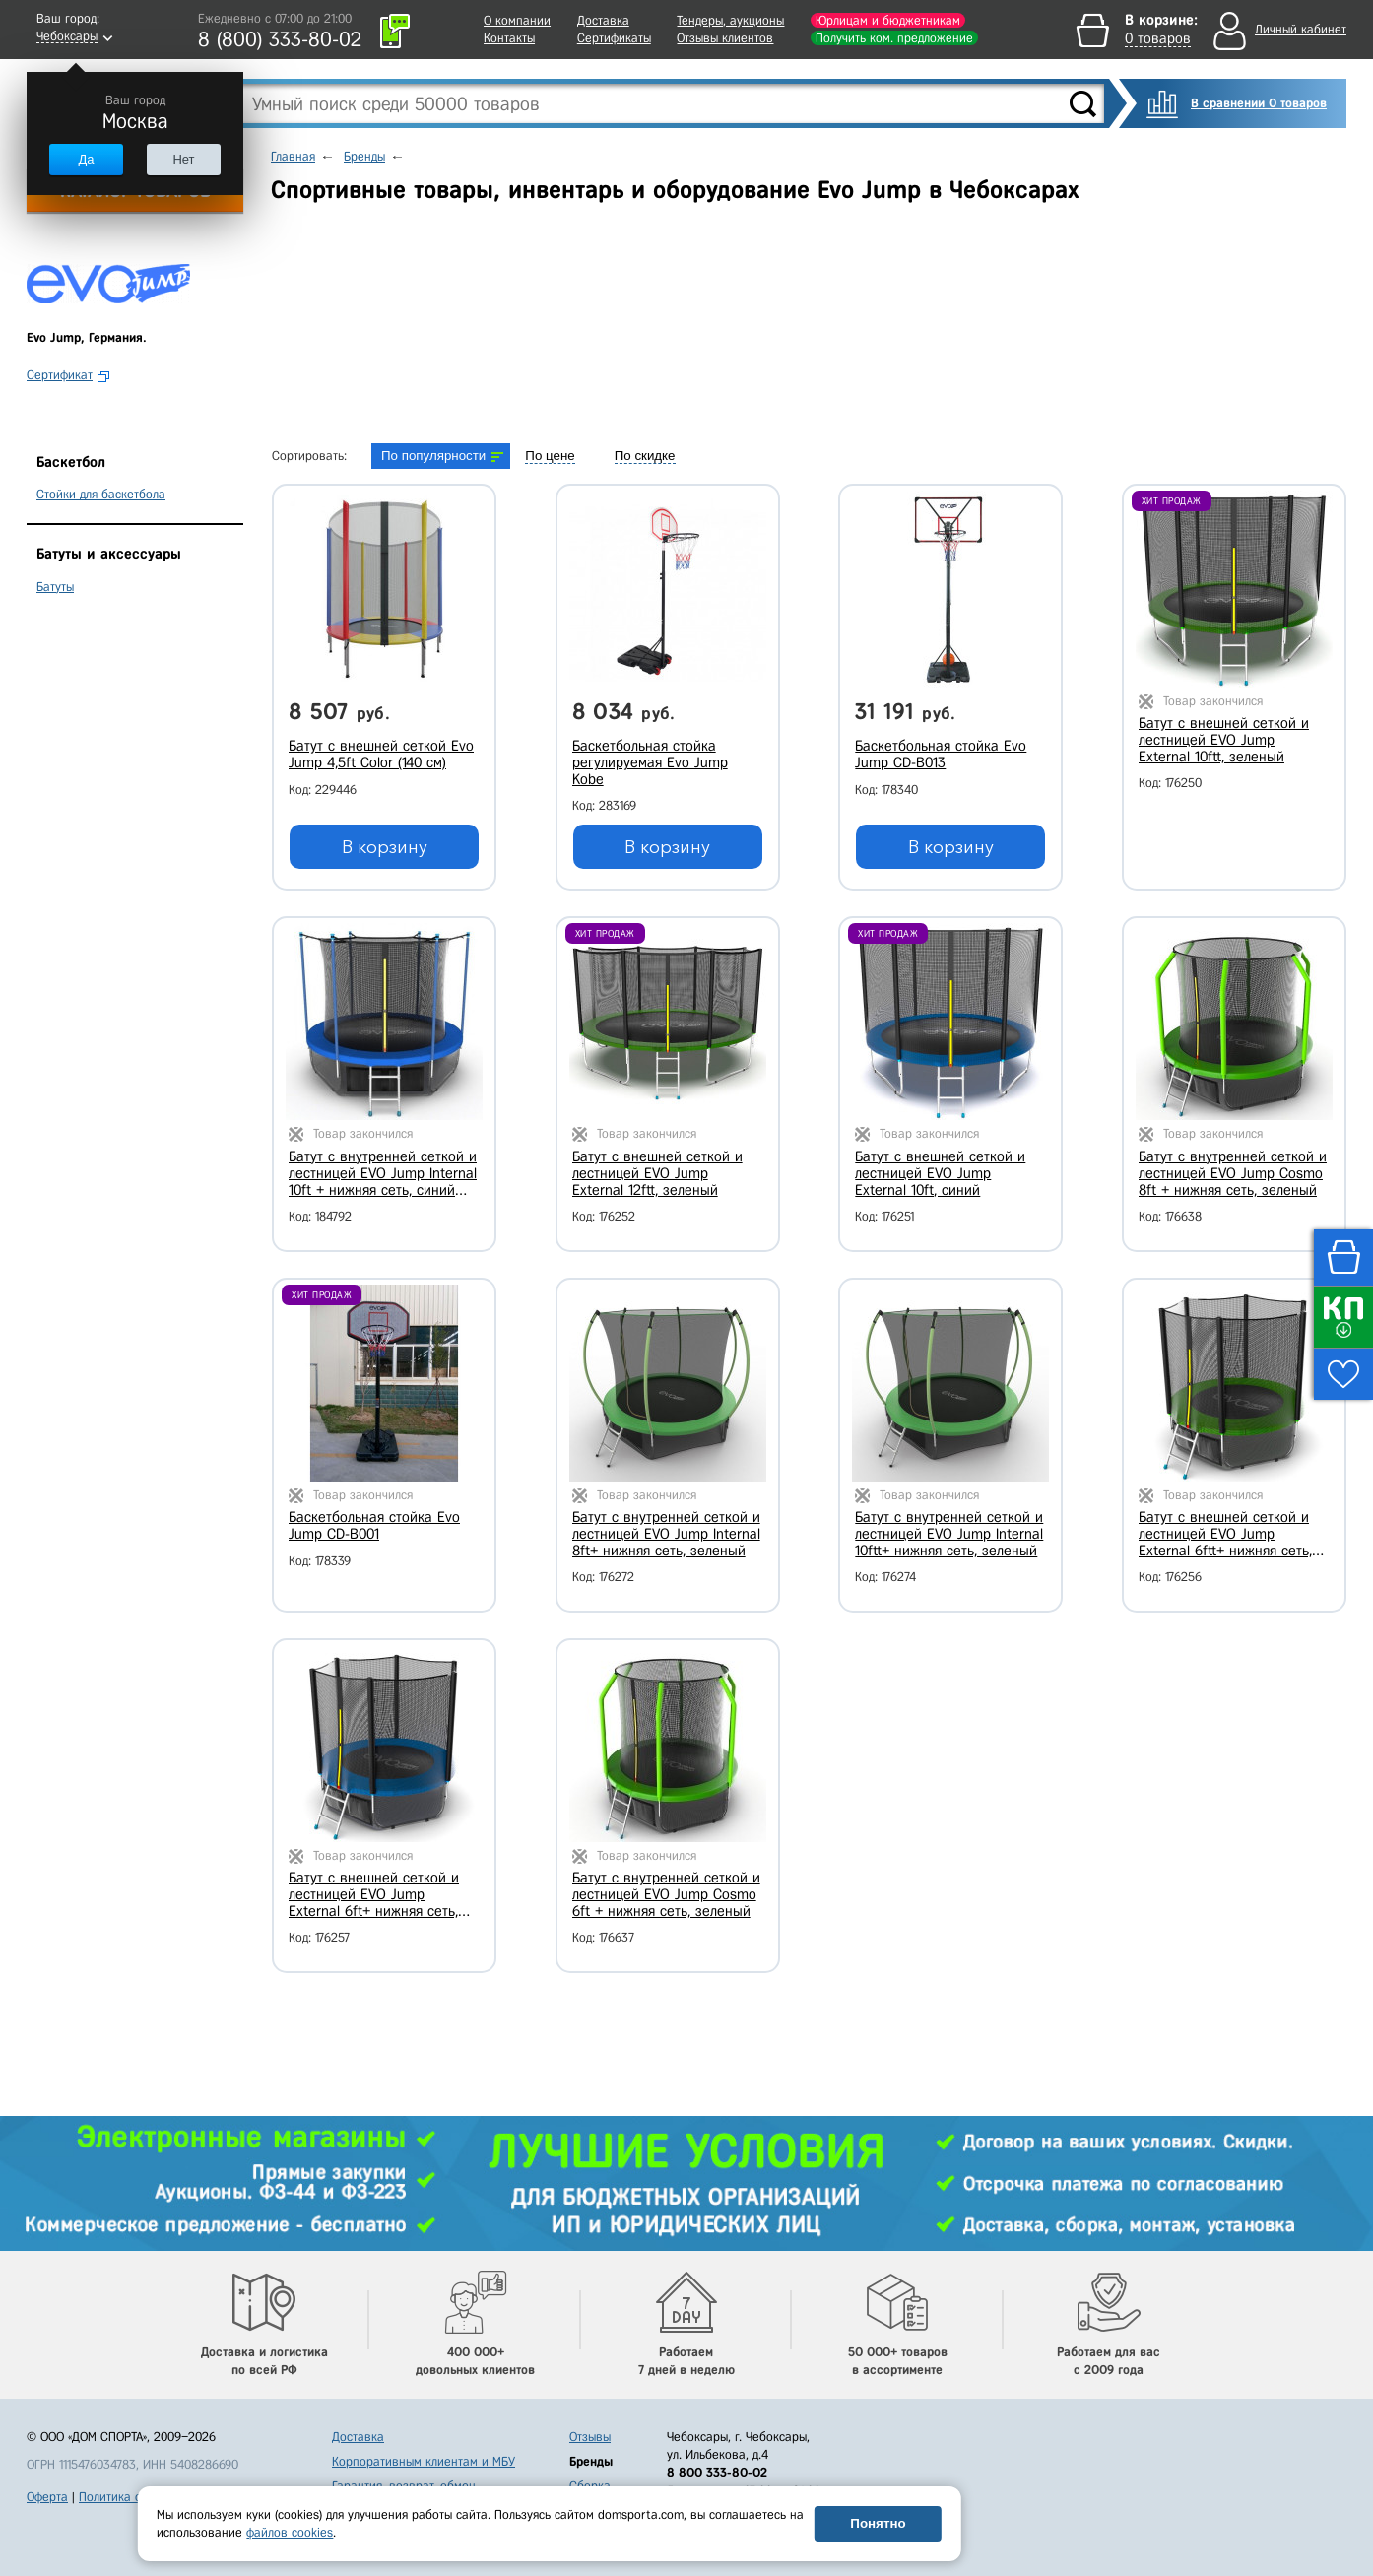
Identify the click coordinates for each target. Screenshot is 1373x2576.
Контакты (509, 38)
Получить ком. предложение (894, 38)
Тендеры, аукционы (730, 20)
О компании (517, 20)
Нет (183, 159)
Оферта (47, 2496)
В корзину (384, 847)
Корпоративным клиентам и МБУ (423, 2461)
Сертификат (60, 374)
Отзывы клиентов (725, 38)
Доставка (603, 20)
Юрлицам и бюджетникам (888, 20)
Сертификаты (614, 38)
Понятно (877, 2523)
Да (86, 159)
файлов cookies (289, 2532)
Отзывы (590, 2436)
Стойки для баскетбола (100, 494)
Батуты (55, 586)
